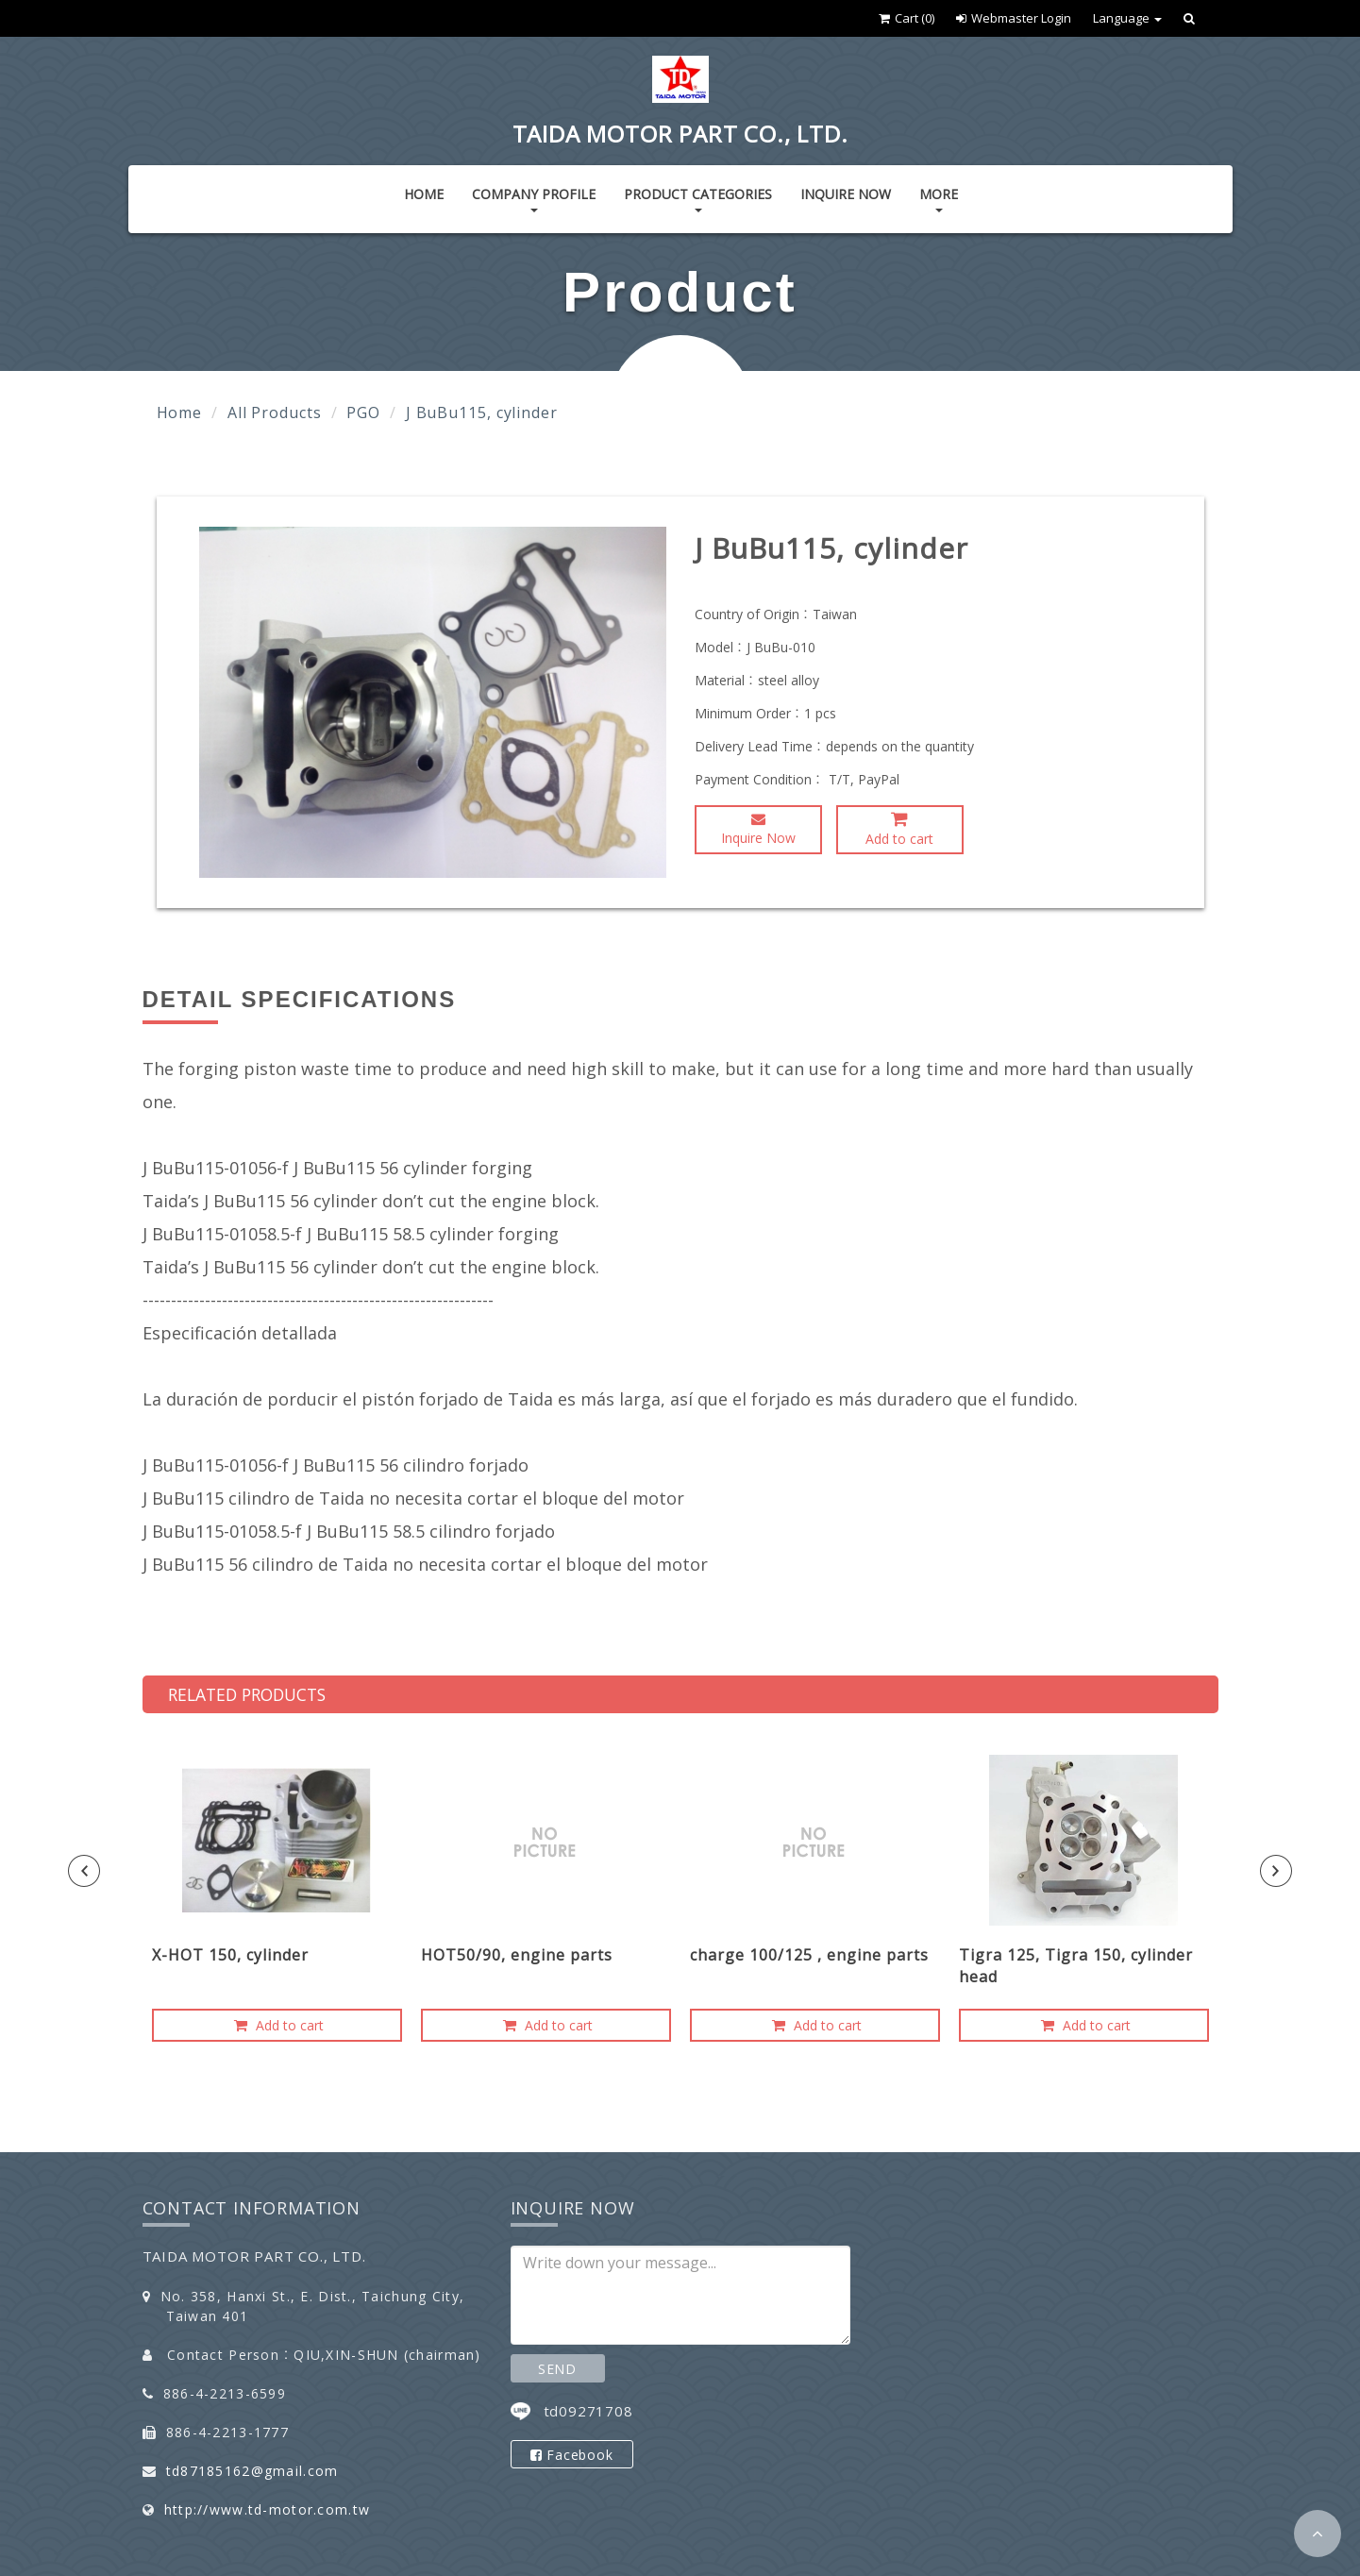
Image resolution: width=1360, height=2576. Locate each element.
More (938, 198)
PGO (363, 412)
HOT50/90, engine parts (517, 1955)
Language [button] (1127, 17)
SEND (557, 2369)
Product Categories (698, 198)
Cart (906, 17)
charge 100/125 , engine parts (809, 1955)
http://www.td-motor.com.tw (267, 2509)
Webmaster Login (1013, 17)
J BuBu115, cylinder (482, 412)
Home (424, 194)
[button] (1317, 2533)
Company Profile (534, 198)
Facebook (571, 2455)
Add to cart (899, 829)
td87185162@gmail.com (252, 2471)
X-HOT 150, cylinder (230, 1955)
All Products (274, 412)
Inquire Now (845, 194)
